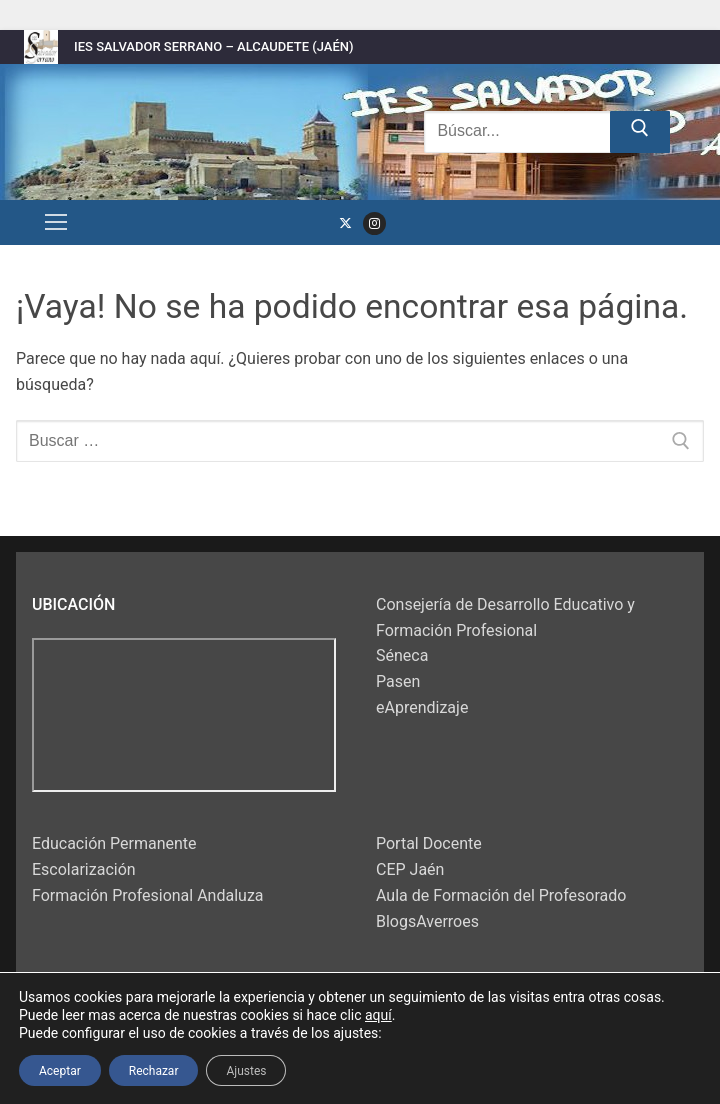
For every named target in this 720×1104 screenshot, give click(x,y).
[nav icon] (56, 223)
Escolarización (84, 869)
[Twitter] (345, 223)
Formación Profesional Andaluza (148, 895)
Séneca (402, 655)
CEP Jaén (410, 869)
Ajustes (246, 1070)
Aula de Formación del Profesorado (501, 895)
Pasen (398, 681)
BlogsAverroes (427, 921)
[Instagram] (374, 223)
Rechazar (154, 1070)
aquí (378, 1015)
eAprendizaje (422, 707)
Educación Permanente (114, 843)
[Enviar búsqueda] (640, 132)
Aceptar (60, 1070)
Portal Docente (429, 843)
